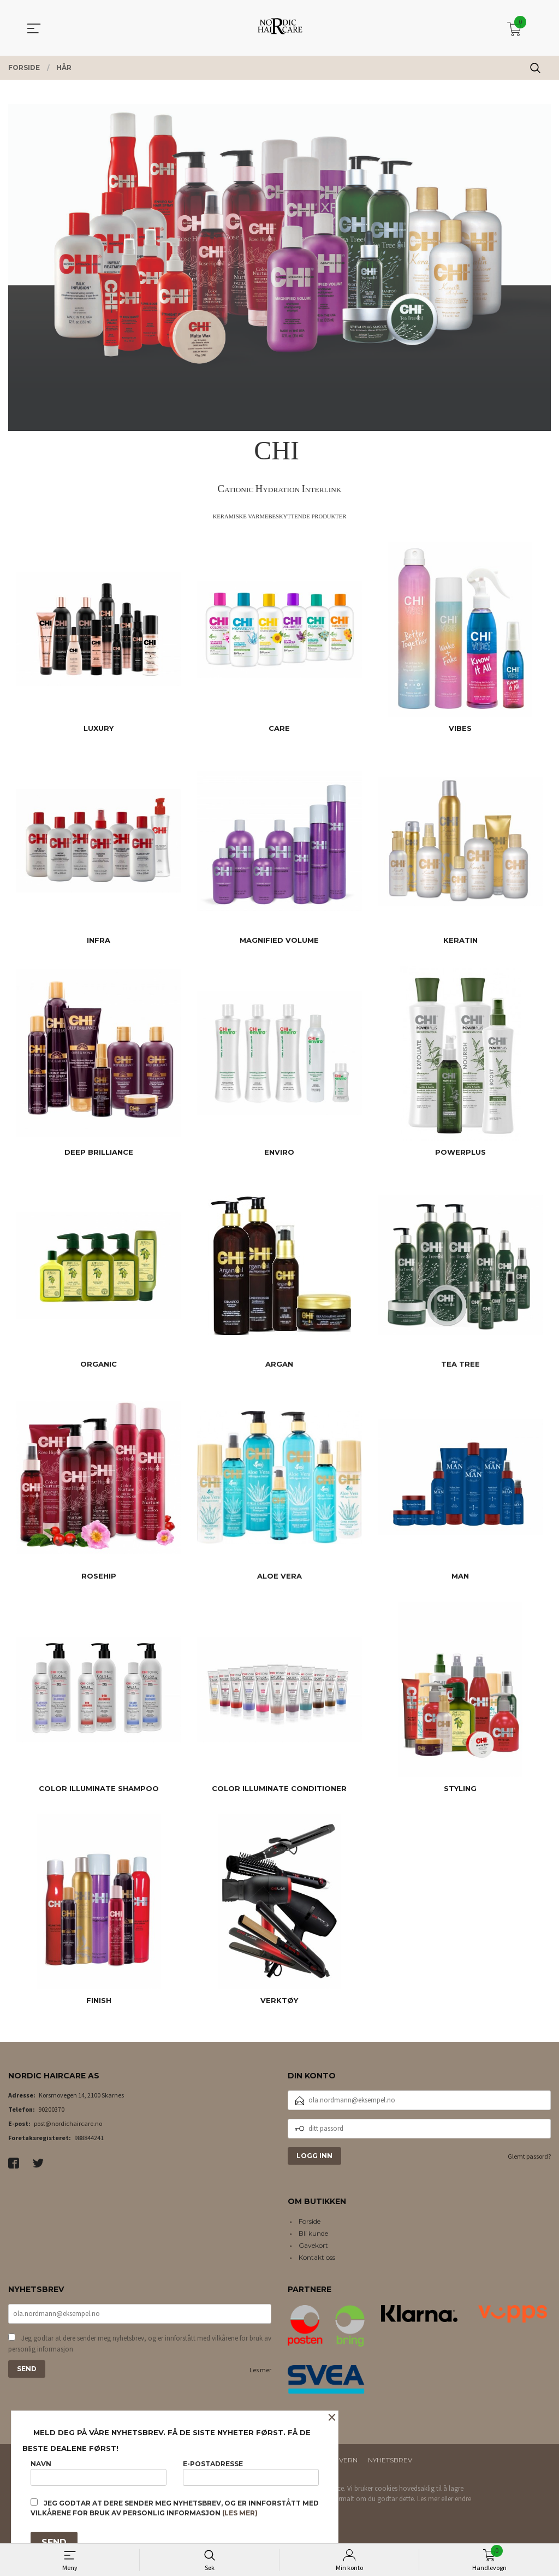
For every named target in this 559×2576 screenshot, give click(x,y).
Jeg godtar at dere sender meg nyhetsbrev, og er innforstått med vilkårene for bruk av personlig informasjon (139, 2344)
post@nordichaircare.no (68, 2123)
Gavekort (313, 2245)
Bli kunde (313, 2233)
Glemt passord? (529, 2156)
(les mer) (240, 2513)
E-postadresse (251, 2470)
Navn (98, 2470)
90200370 (51, 2109)
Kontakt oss (317, 2257)
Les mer (260, 2371)
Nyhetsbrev (390, 2460)
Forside (309, 2221)
